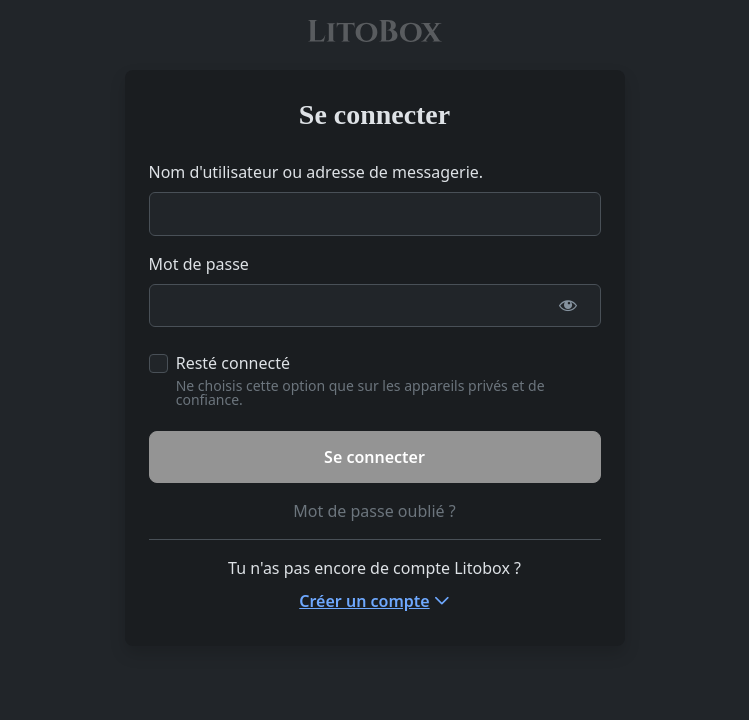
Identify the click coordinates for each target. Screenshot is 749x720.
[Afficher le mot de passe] (568, 306)
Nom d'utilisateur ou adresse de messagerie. (316, 172)
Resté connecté (233, 363)
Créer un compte (364, 601)
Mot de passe (199, 264)
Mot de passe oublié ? (374, 511)
